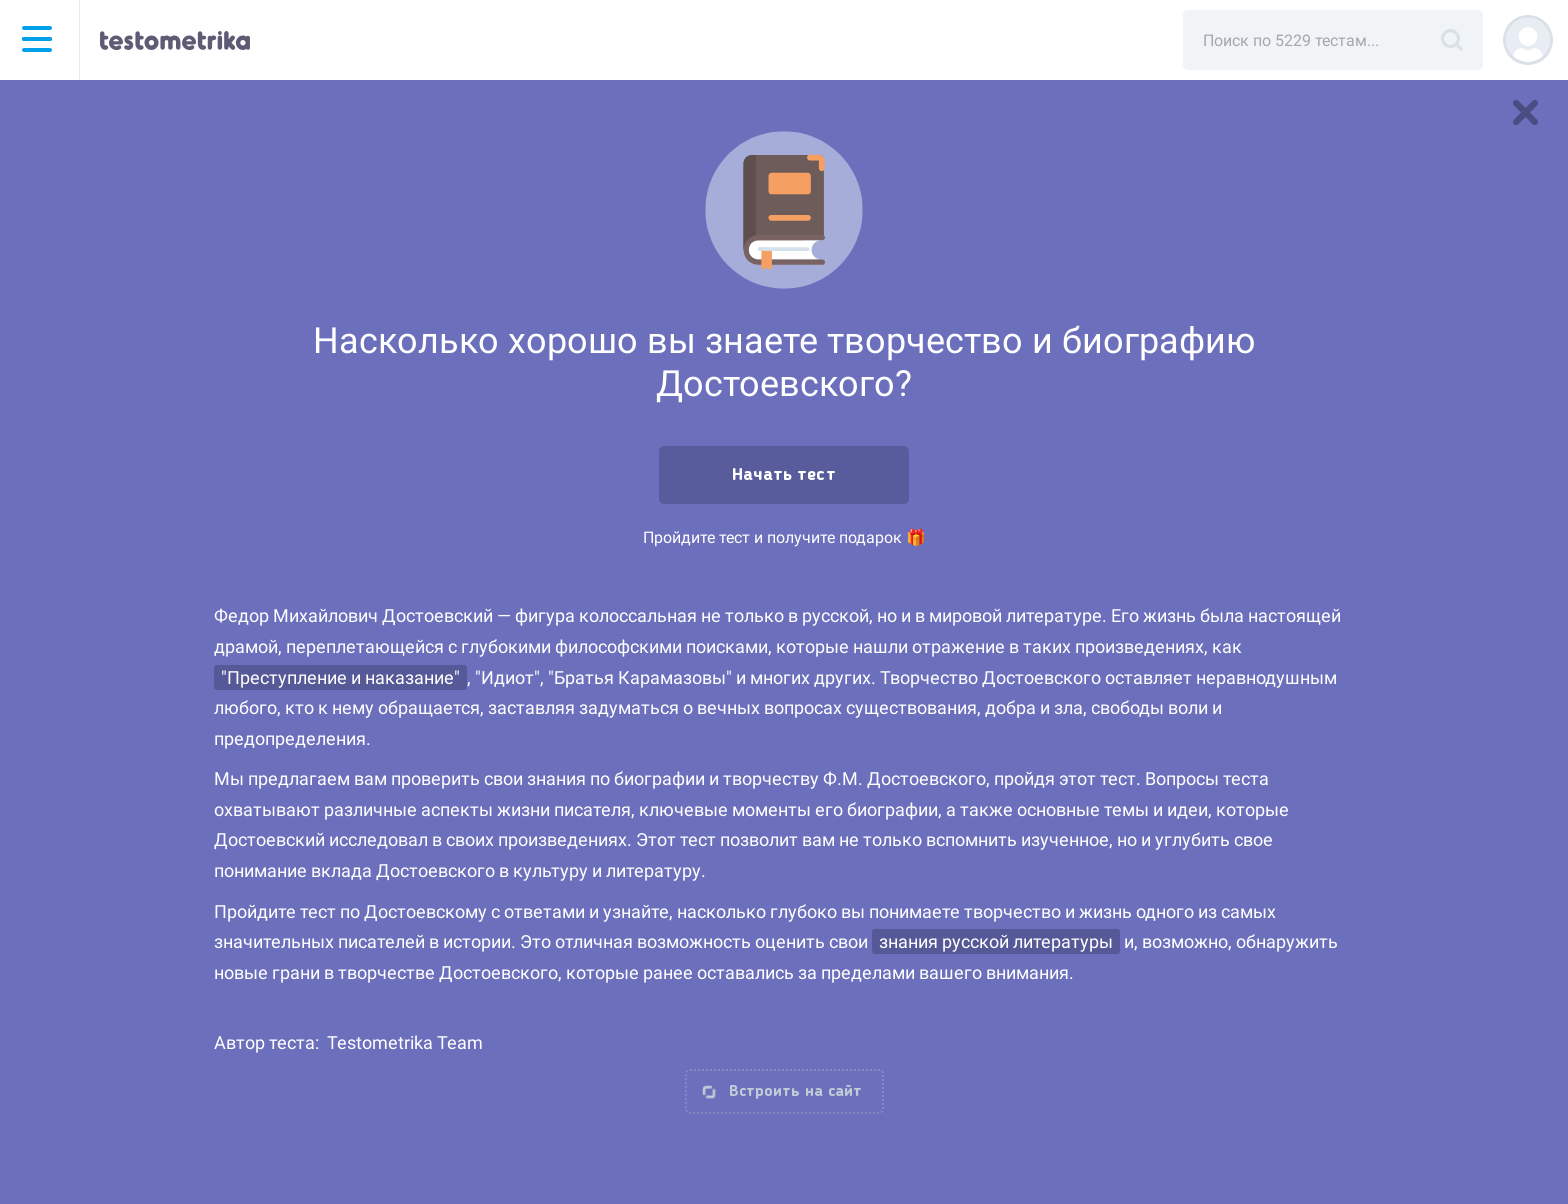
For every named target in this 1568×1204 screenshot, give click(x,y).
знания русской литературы (996, 941)
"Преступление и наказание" (340, 677)
